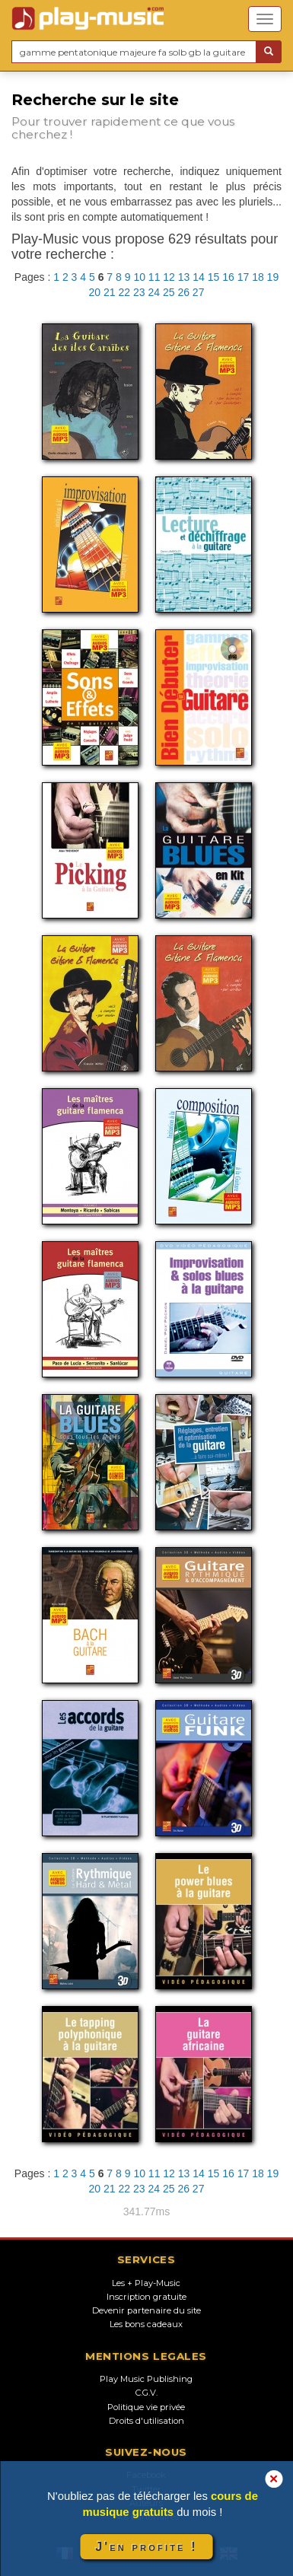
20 (95, 292)
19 (273, 277)
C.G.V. (146, 2392)
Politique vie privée (146, 2407)
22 (125, 292)
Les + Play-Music (146, 2283)
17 (243, 277)
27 (199, 292)
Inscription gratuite (146, 2296)
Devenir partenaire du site (146, 2310)
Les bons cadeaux (146, 2324)
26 (183, 292)
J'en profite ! (146, 2546)
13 (184, 277)
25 (169, 292)
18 (258, 277)
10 (139, 277)
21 (110, 292)
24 (154, 292)
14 (199, 277)
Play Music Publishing (146, 2379)
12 (169, 277)
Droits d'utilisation (146, 2420)
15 (214, 277)
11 (154, 277)
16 (228, 277)
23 (139, 292)
